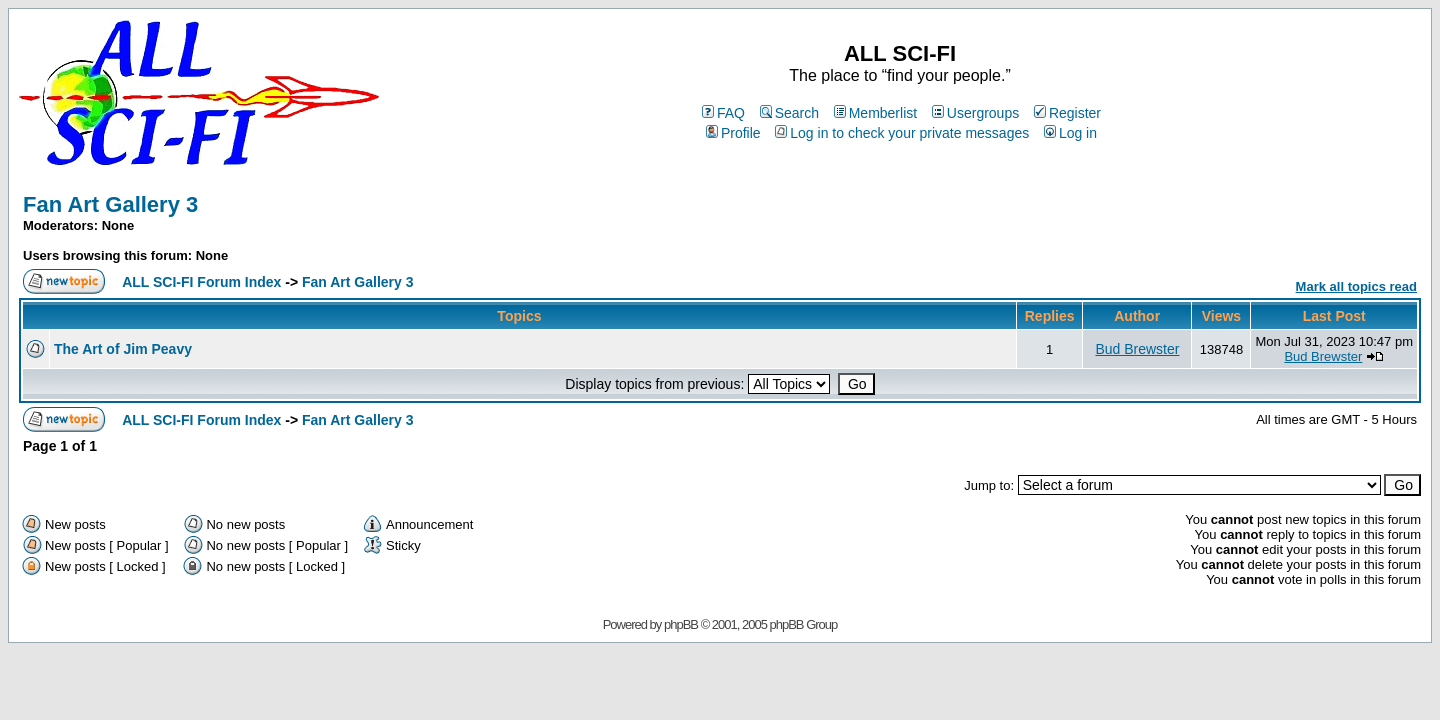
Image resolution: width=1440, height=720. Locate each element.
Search (789, 113)
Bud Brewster (1137, 349)
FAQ (723, 113)
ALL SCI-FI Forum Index (201, 282)
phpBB (681, 624)
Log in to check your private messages (902, 133)
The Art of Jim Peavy (123, 349)
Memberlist (875, 113)
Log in (1070, 133)
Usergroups (975, 113)
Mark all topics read (1356, 286)
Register (1067, 113)
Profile (733, 133)
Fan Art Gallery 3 (110, 204)
